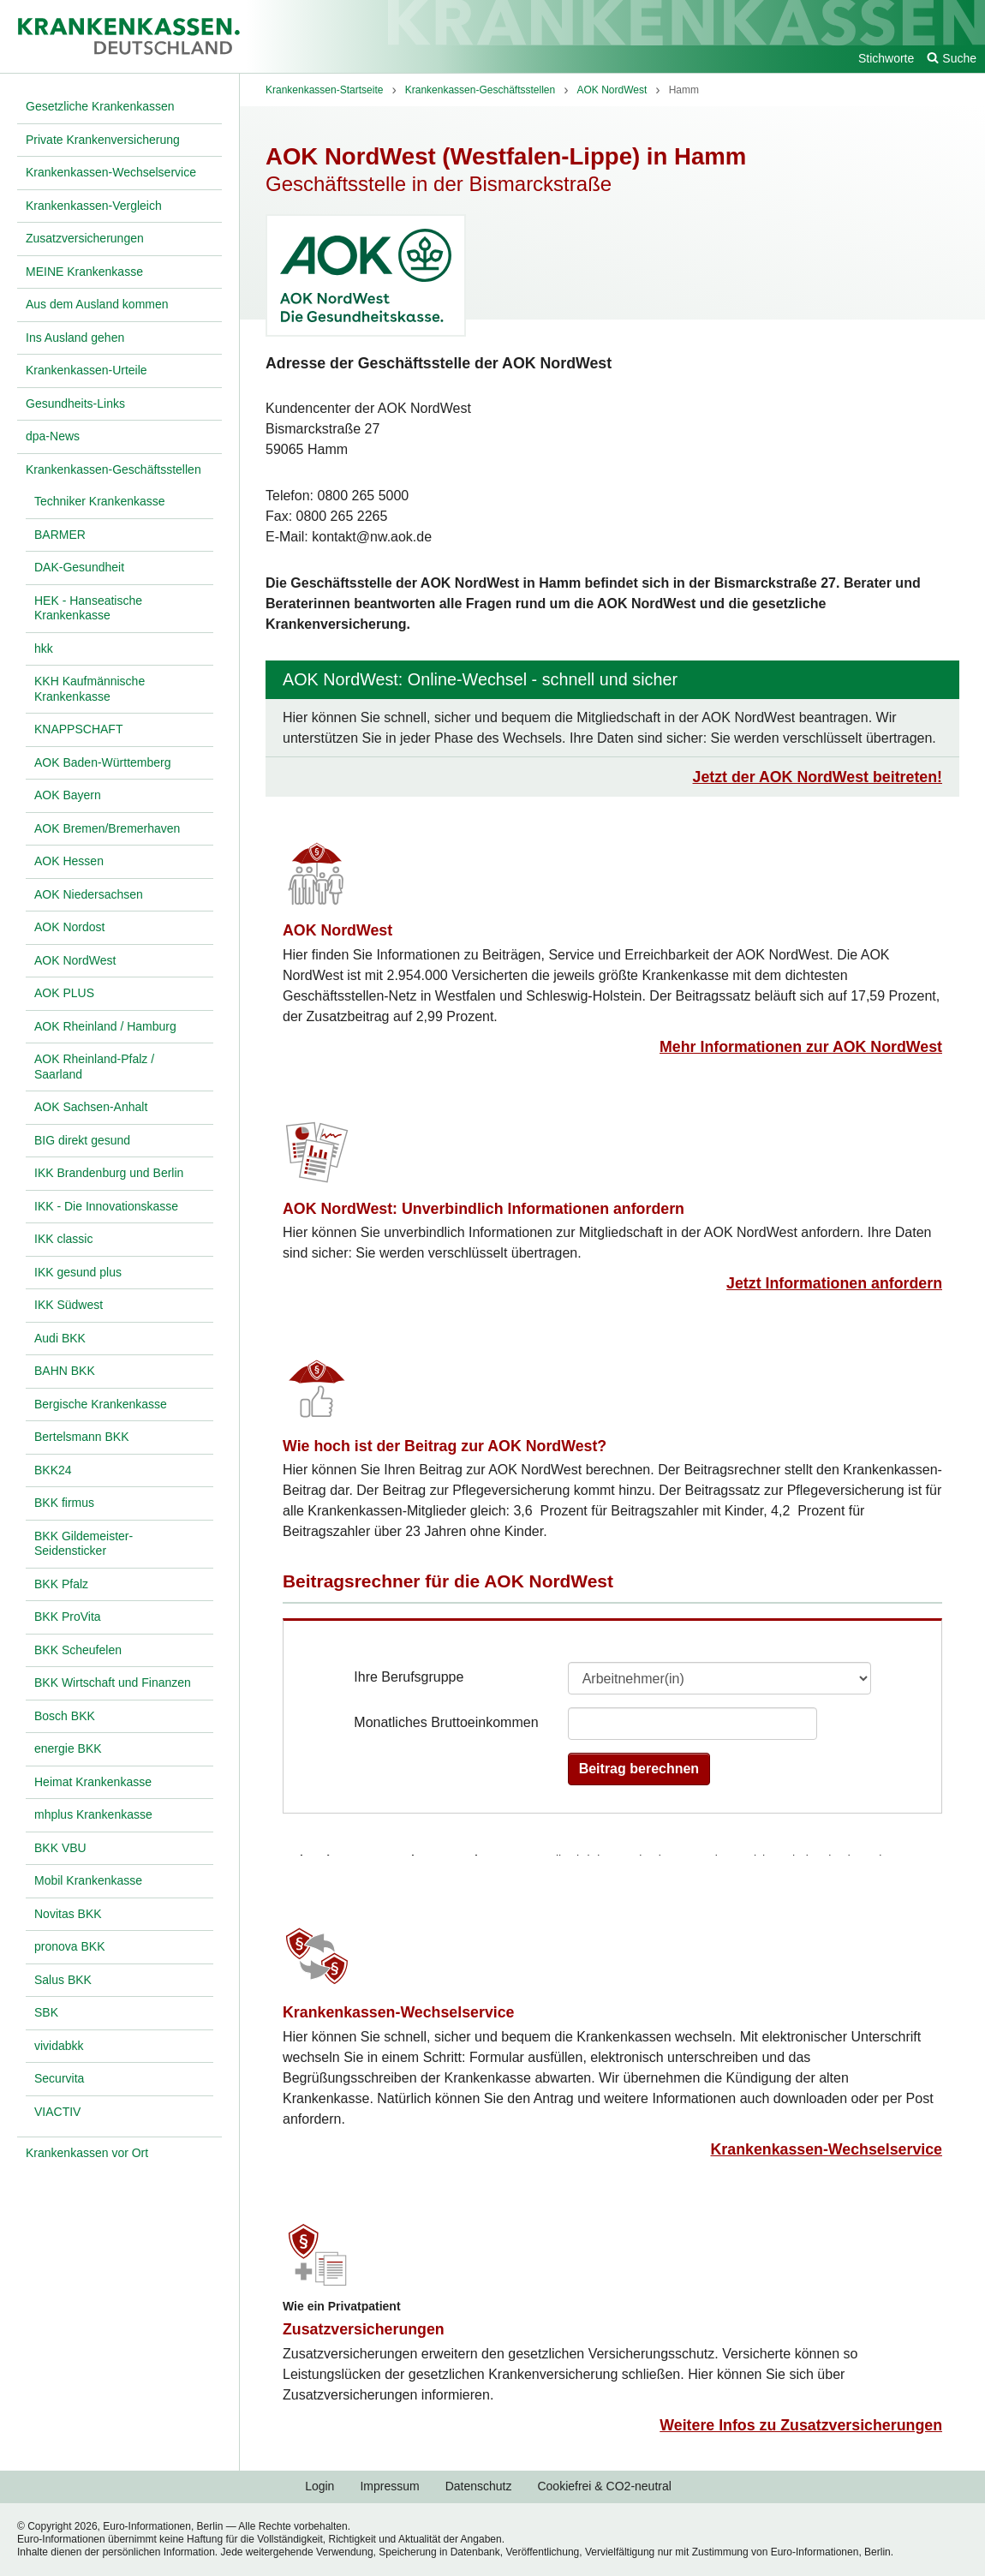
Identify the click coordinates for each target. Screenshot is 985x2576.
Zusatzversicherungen (364, 2329)
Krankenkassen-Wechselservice (399, 2012)
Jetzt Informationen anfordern (834, 1283)
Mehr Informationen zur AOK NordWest (801, 1046)
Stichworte (886, 58)
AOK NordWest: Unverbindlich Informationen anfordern (483, 1208)
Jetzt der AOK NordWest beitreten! (817, 777)
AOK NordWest (337, 930)
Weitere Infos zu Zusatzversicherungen (801, 2425)
